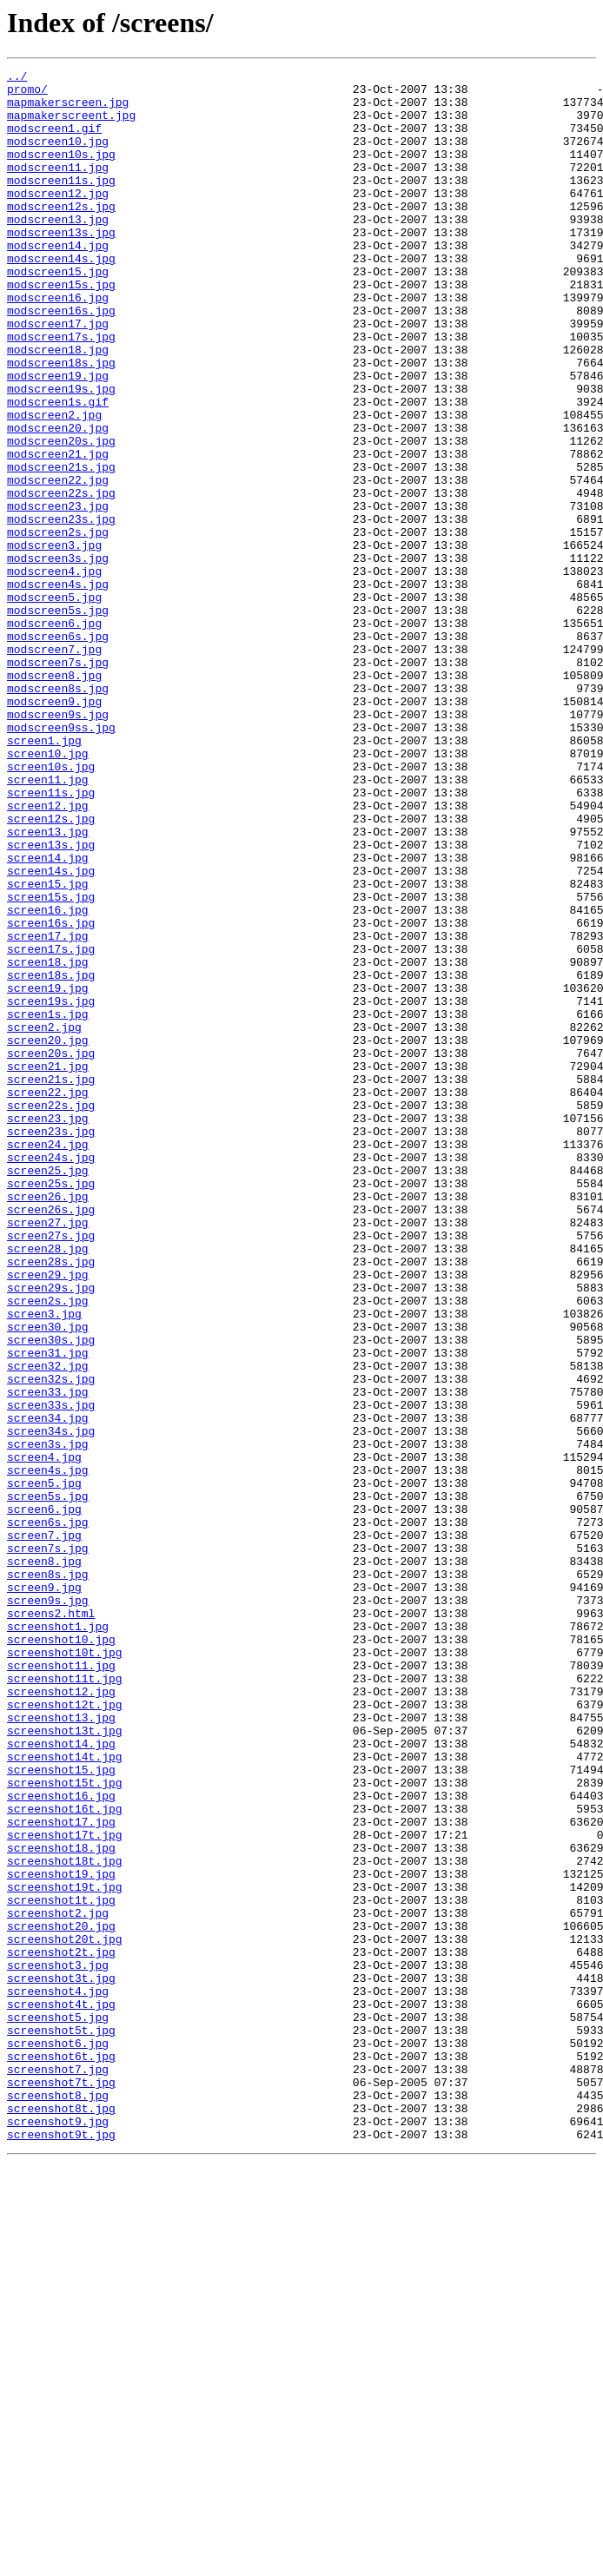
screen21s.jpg (51, 1282)
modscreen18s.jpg (61, 422)
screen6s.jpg (48, 1813)
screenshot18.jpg (61, 2204)
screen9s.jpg (48, 1907)
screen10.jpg (48, 891)
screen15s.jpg (51, 1063)
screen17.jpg (48, 1110)
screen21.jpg (48, 1266)
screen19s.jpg (51, 1188)
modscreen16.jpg (58, 344)
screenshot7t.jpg (61, 2485)
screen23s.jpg (51, 1344)
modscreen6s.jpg (58, 750)
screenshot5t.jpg (61, 2423)
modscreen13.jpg (58, 250)
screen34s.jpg (51, 1704)
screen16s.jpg (51, 1094)
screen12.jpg (48, 953)
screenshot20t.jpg (65, 2314)
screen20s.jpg (51, 1250)
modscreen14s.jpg (61, 297)
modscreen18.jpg (58, 406)
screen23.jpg (48, 1329)
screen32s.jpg (51, 1641)
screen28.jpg (48, 1485)
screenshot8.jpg (58, 2501)
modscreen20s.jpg (61, 516)
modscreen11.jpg (58, 187)
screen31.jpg (48, 1610)
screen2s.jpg (48, 1548)
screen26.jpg (48, 1422)
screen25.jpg (48, 1391)
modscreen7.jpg (54, 766)
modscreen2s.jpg (58, 625)
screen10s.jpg (51, 907)
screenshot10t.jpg (65, 1970)
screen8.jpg (44, 1860)
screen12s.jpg (51, 969)
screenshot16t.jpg (65, 2157)
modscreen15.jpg (58, 312)
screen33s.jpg (51, 1673)
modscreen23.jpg (58, 594)
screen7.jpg (44, 1829)
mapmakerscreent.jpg (71, 125)
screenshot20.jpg (61, 2298)
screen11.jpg (48, 922)
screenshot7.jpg (58, 2470)
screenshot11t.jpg (65, 2001)
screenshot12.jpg (61, 2016)
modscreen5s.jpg (58, 719)
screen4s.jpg (48, 1751)
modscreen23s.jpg (61, 610)
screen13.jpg (48, 985)
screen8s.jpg (48, 1876)
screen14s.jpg (51, 1032)
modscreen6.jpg (54, 735)
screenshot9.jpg (58, 2532)
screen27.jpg (48, 1454)
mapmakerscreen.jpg (68, 109)
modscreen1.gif (54, 141)
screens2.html (51, 1923)
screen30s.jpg (51, 1594)
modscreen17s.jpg (61, 391)
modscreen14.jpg (58, 281)
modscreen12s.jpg (61, 234)
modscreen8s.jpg (58, 813)
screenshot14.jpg (61, 2079)
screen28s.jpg (51, 1501)
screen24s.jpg (51, 1376)
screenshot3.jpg (58, 2345)
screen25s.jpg (51, 1407)
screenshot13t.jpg (65, 2063)
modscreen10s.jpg (61, 172)
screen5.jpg (44, 1766)
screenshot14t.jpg (65, 2095)
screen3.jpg (44, 1563)
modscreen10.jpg (58, 156)
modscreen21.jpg (58, 531)
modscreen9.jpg (54, 828)
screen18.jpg (48, 1141)
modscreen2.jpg (54, 484)
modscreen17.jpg (58, 375)
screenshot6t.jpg (61, 2454)
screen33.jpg (48, 1657)
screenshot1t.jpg (61, 2267)
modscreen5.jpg (54, 703)
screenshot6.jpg (58, 2439)
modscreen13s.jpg (61, 266)
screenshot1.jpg (58, 1938)
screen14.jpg (48, 1016)
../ (17, 78)
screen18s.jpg (51, 1157)
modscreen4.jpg (54, 672)
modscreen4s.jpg (58, 688)
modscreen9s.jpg (58, 844)
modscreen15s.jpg (61, 328)
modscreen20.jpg (58, 500)
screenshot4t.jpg (61, 2392)
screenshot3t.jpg (61, 2360)
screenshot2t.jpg (61, 2329)
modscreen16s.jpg (61, 359)
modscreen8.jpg (54, 797)
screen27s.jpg (51, 1469)
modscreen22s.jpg (61, 578)
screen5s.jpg (48, 1782)
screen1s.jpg (48, 1204)
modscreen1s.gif (58, 469)
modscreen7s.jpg (58, 781)
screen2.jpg (44, 1219)
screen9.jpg (44, 1891)
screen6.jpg (44, 1798)
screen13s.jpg (51, 1000)
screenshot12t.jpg (65, 2032)
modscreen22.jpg (58, 563)
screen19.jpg (48, 1172)
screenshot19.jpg (61, 2235)
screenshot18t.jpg (65, 2220)
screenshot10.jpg (61, 1954)
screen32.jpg (48, 1626)
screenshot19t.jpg (65, 2251)
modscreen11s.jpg (61, 203)
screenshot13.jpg (61, 2048)
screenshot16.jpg (61, 2142)
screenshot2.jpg (58, 2282)
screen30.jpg (48, 1579)
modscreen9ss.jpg (61, 860)
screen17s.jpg (51, 1125)
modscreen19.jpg (58, 438)
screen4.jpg (44, 1735)
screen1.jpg (44, 875)
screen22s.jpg (51, 1313)
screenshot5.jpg (58, 2407)
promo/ (27, 94)
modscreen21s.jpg (61, 547)
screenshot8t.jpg (61, 2517)
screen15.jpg (48, 1047)
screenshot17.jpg (61, 2173)
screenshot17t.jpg (65, 2188)
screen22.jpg (48, 1297)
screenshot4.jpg (58, 2376)
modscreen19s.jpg (61, 453)
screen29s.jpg (51, 1532)
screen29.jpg (48, 1516)
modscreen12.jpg (58, 219)
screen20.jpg (48, 1235)
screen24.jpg (48, 1360)
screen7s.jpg (48, 1845)
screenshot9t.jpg (61, 2548)
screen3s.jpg (48, 1719)
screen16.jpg (48, 1079)
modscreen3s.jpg (58, 656)
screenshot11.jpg (61, 1985)
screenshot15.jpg (61, 2110)
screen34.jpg (48, 1688)
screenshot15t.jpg (65, 2126)
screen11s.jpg (51, 938)
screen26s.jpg (51, 1438)
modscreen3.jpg (54, 641)
